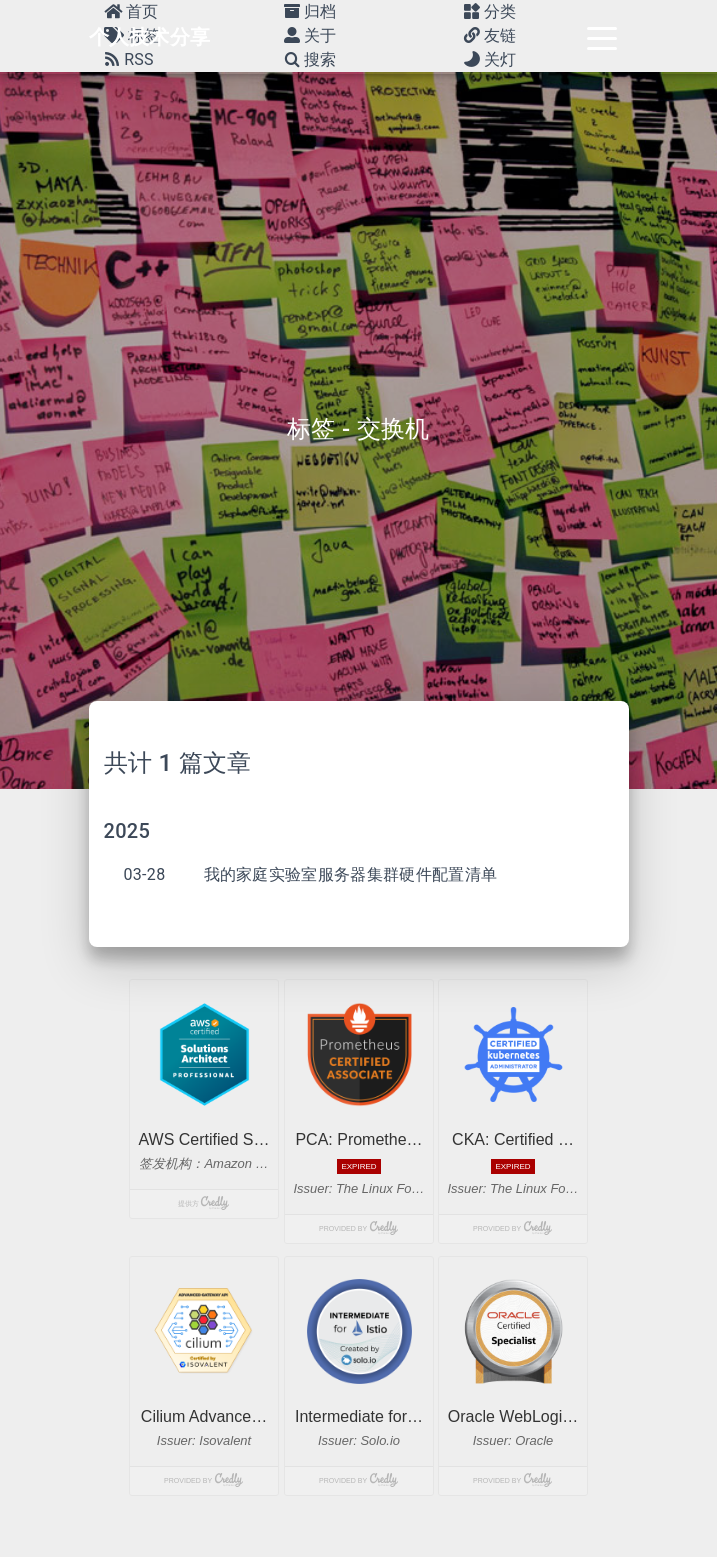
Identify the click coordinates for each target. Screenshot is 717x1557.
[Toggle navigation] (602, 37)
